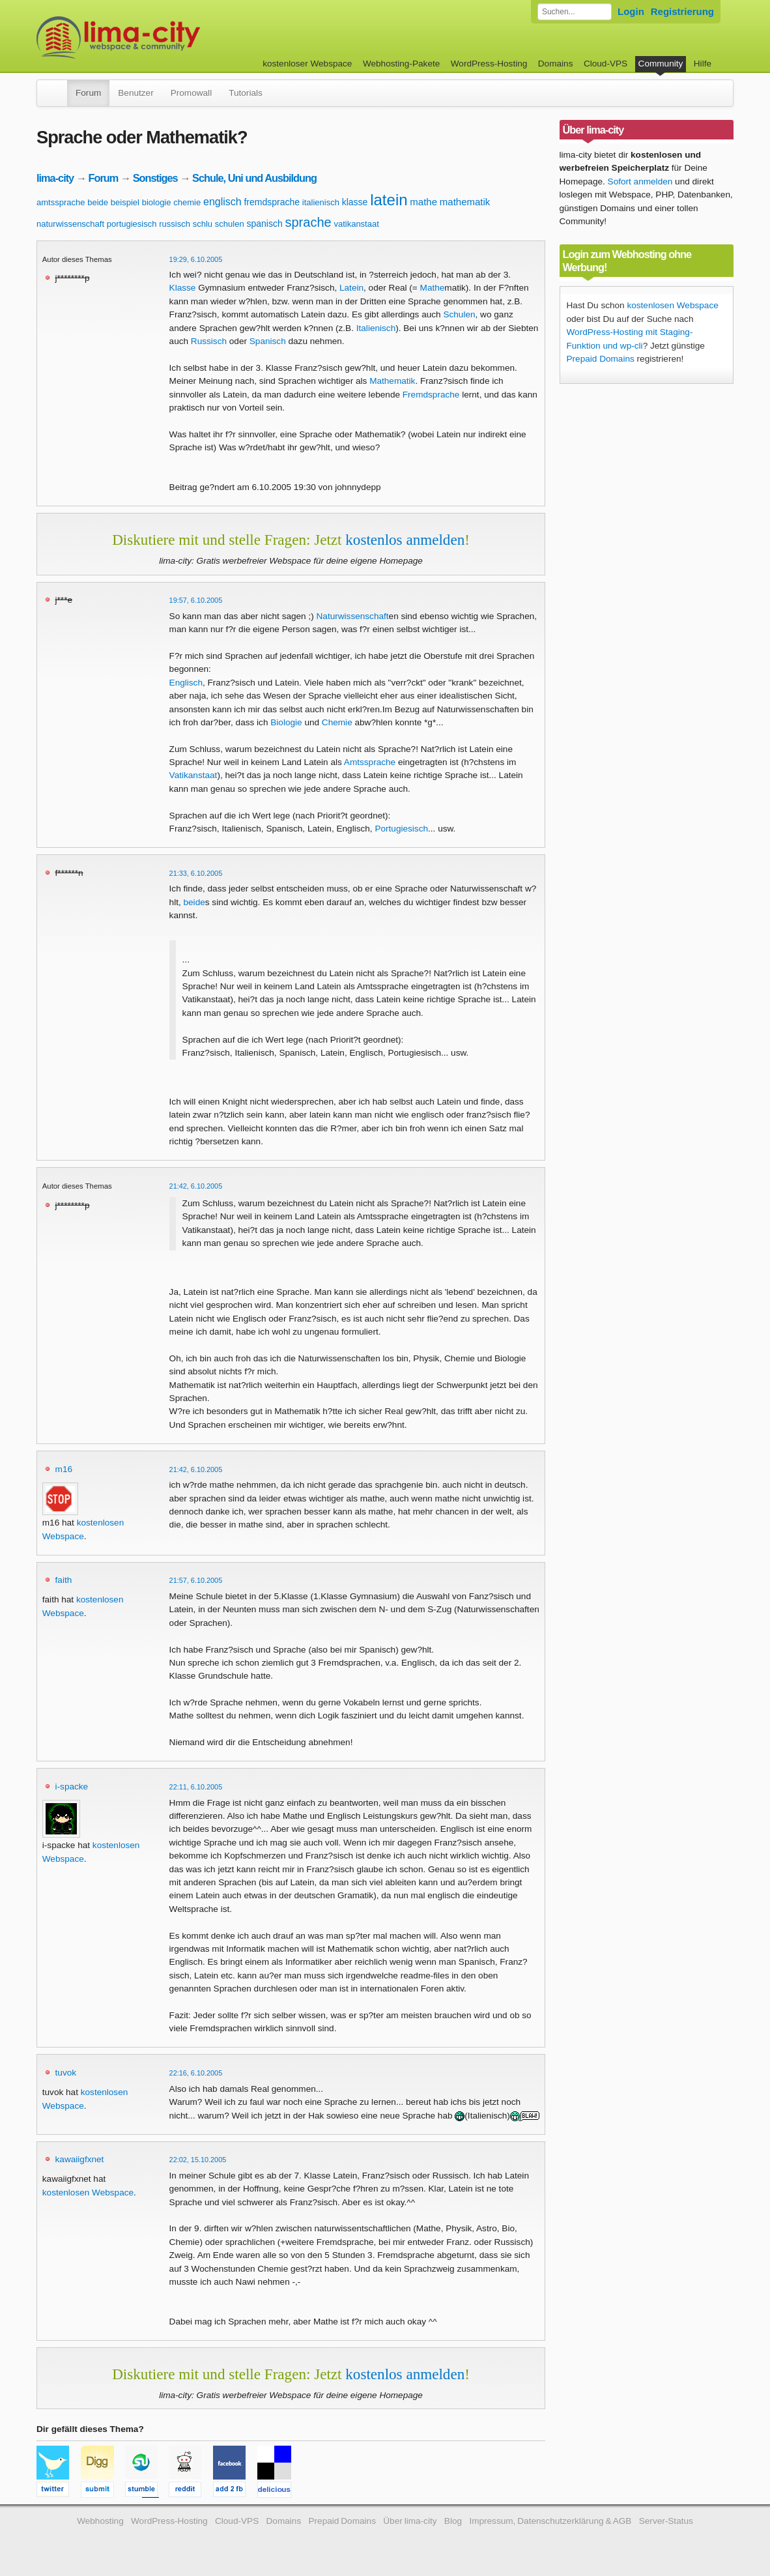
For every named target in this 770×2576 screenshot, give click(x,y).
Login (631, 11)
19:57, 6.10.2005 (196, 600)
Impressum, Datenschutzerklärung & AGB (550, 2521)
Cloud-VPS (605, 63)
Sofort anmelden (640, 181)
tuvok (66, 2072)
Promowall (191, 93)
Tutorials (246, 93)
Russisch (209, 341)
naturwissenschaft (70, 224)
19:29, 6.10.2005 (196, 259)
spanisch (264, 223)
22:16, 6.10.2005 (196, 2073)
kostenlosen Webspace (88, 2192)
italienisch (320, 202)
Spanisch (268, 341)
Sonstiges (155, 178)
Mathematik (392, 381)
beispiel (125, 202)
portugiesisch (132, 224)
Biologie (286, 722)
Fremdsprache (431, 394)
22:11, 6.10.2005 (196, 1787)
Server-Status (666, 2521)
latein (388, 200)
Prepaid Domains (601, 359)
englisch (222, 201)
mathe (423, 201)
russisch (174, 224)
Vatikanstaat (193, 775)
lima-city (55, 178)
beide (97, 202)
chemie (187, 202)
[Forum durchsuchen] (574, 11)
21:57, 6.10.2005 (196, 1580)
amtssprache (60, 202)
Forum (88, 93)
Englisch (186, 682)
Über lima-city (409, 2521)
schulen (229, 224)
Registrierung (682, 11)
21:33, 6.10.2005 (196, 873)
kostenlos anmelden (404, 539)
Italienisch (375, 328)
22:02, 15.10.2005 (198, 2160)
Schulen (459, 314)
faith (63, 1580)
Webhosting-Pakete (401, 63)
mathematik (465, 201)
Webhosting (100, 2521)
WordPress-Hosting (489, 63)
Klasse (182, 288)
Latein (351, 288)
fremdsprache (272, 202)
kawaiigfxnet (79, 2159)
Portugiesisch (401, 828)
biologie (156, 202)
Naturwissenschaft (353, 616)
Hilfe (702, 63)
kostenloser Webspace (307, 63)
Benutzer (135, 93)
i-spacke (72, 1786)
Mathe (432, 288)
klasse (355, 202)
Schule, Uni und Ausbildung (254, 178)
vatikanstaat (356, 224)
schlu (202, 224)
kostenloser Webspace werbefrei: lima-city (166, 37)
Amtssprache (369, 762)
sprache (308, 222)
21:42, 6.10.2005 (196, 1186)
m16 (63, 1469)
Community (660, 63)
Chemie (337, 722)
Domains (555, 63)
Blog (453, 2521)
